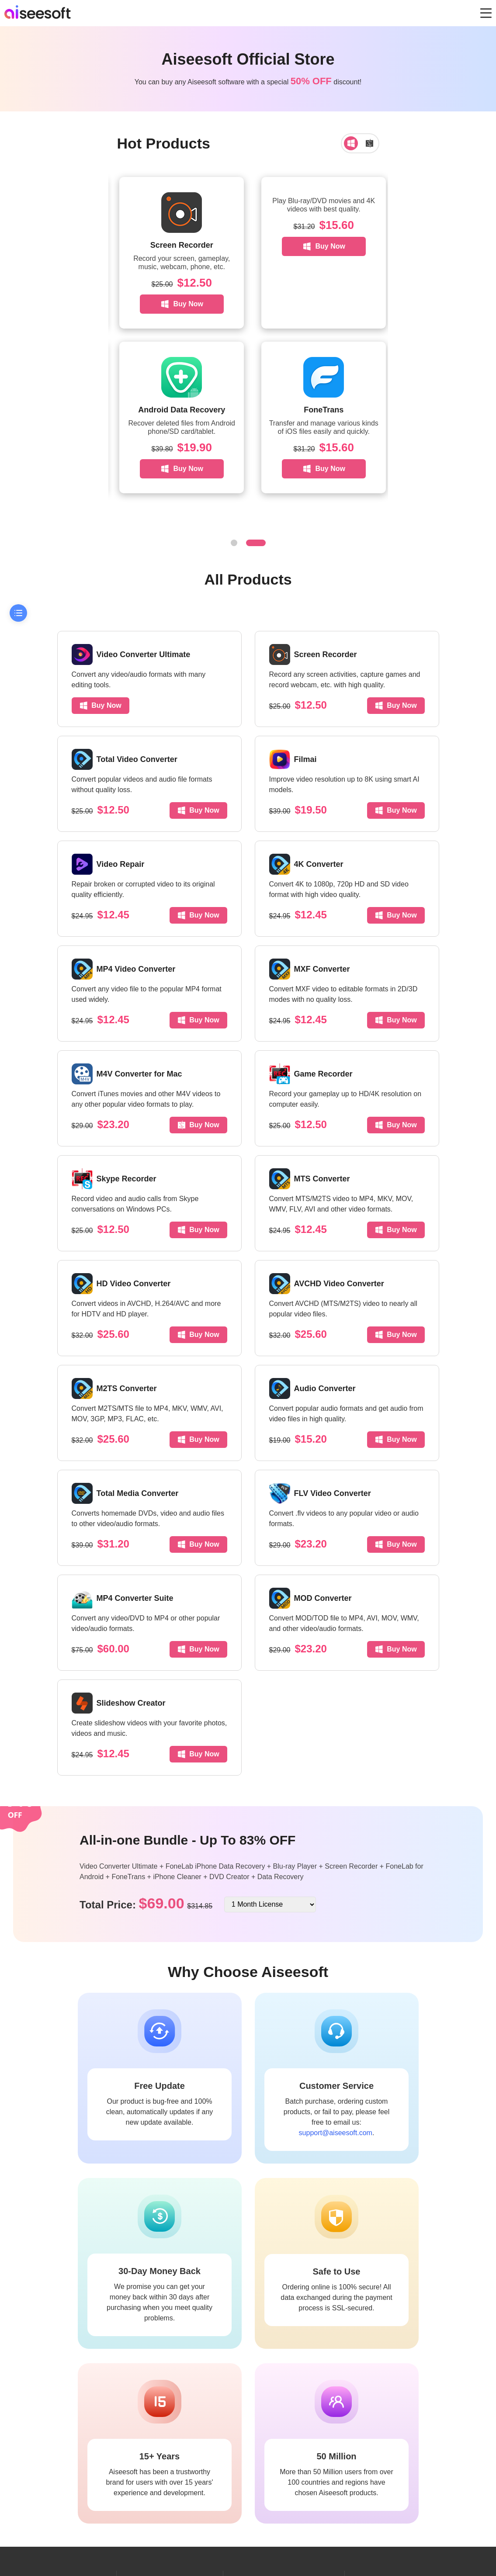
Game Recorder (311, 1073)
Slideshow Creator (119, 1703)
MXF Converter (309, 969)
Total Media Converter (125, 1493)
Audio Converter (312, 1388)
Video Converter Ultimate (131, 654)
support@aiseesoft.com (335, 2132)
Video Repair (108, 864)
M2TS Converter (114, 1388)
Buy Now (179, 246)
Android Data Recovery (316, 409)
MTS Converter (309, 1178)
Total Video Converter (124, 759)
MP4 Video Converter (124, 969)
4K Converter (306, 864)
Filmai (293, 759)
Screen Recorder (316, 245)
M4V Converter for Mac (127, 1073)
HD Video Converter (121, 1283)
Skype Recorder (114, 1178)
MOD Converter (310, 1598)
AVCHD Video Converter (326, 1283)
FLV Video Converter (320, 1493)
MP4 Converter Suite (122, 1598)
